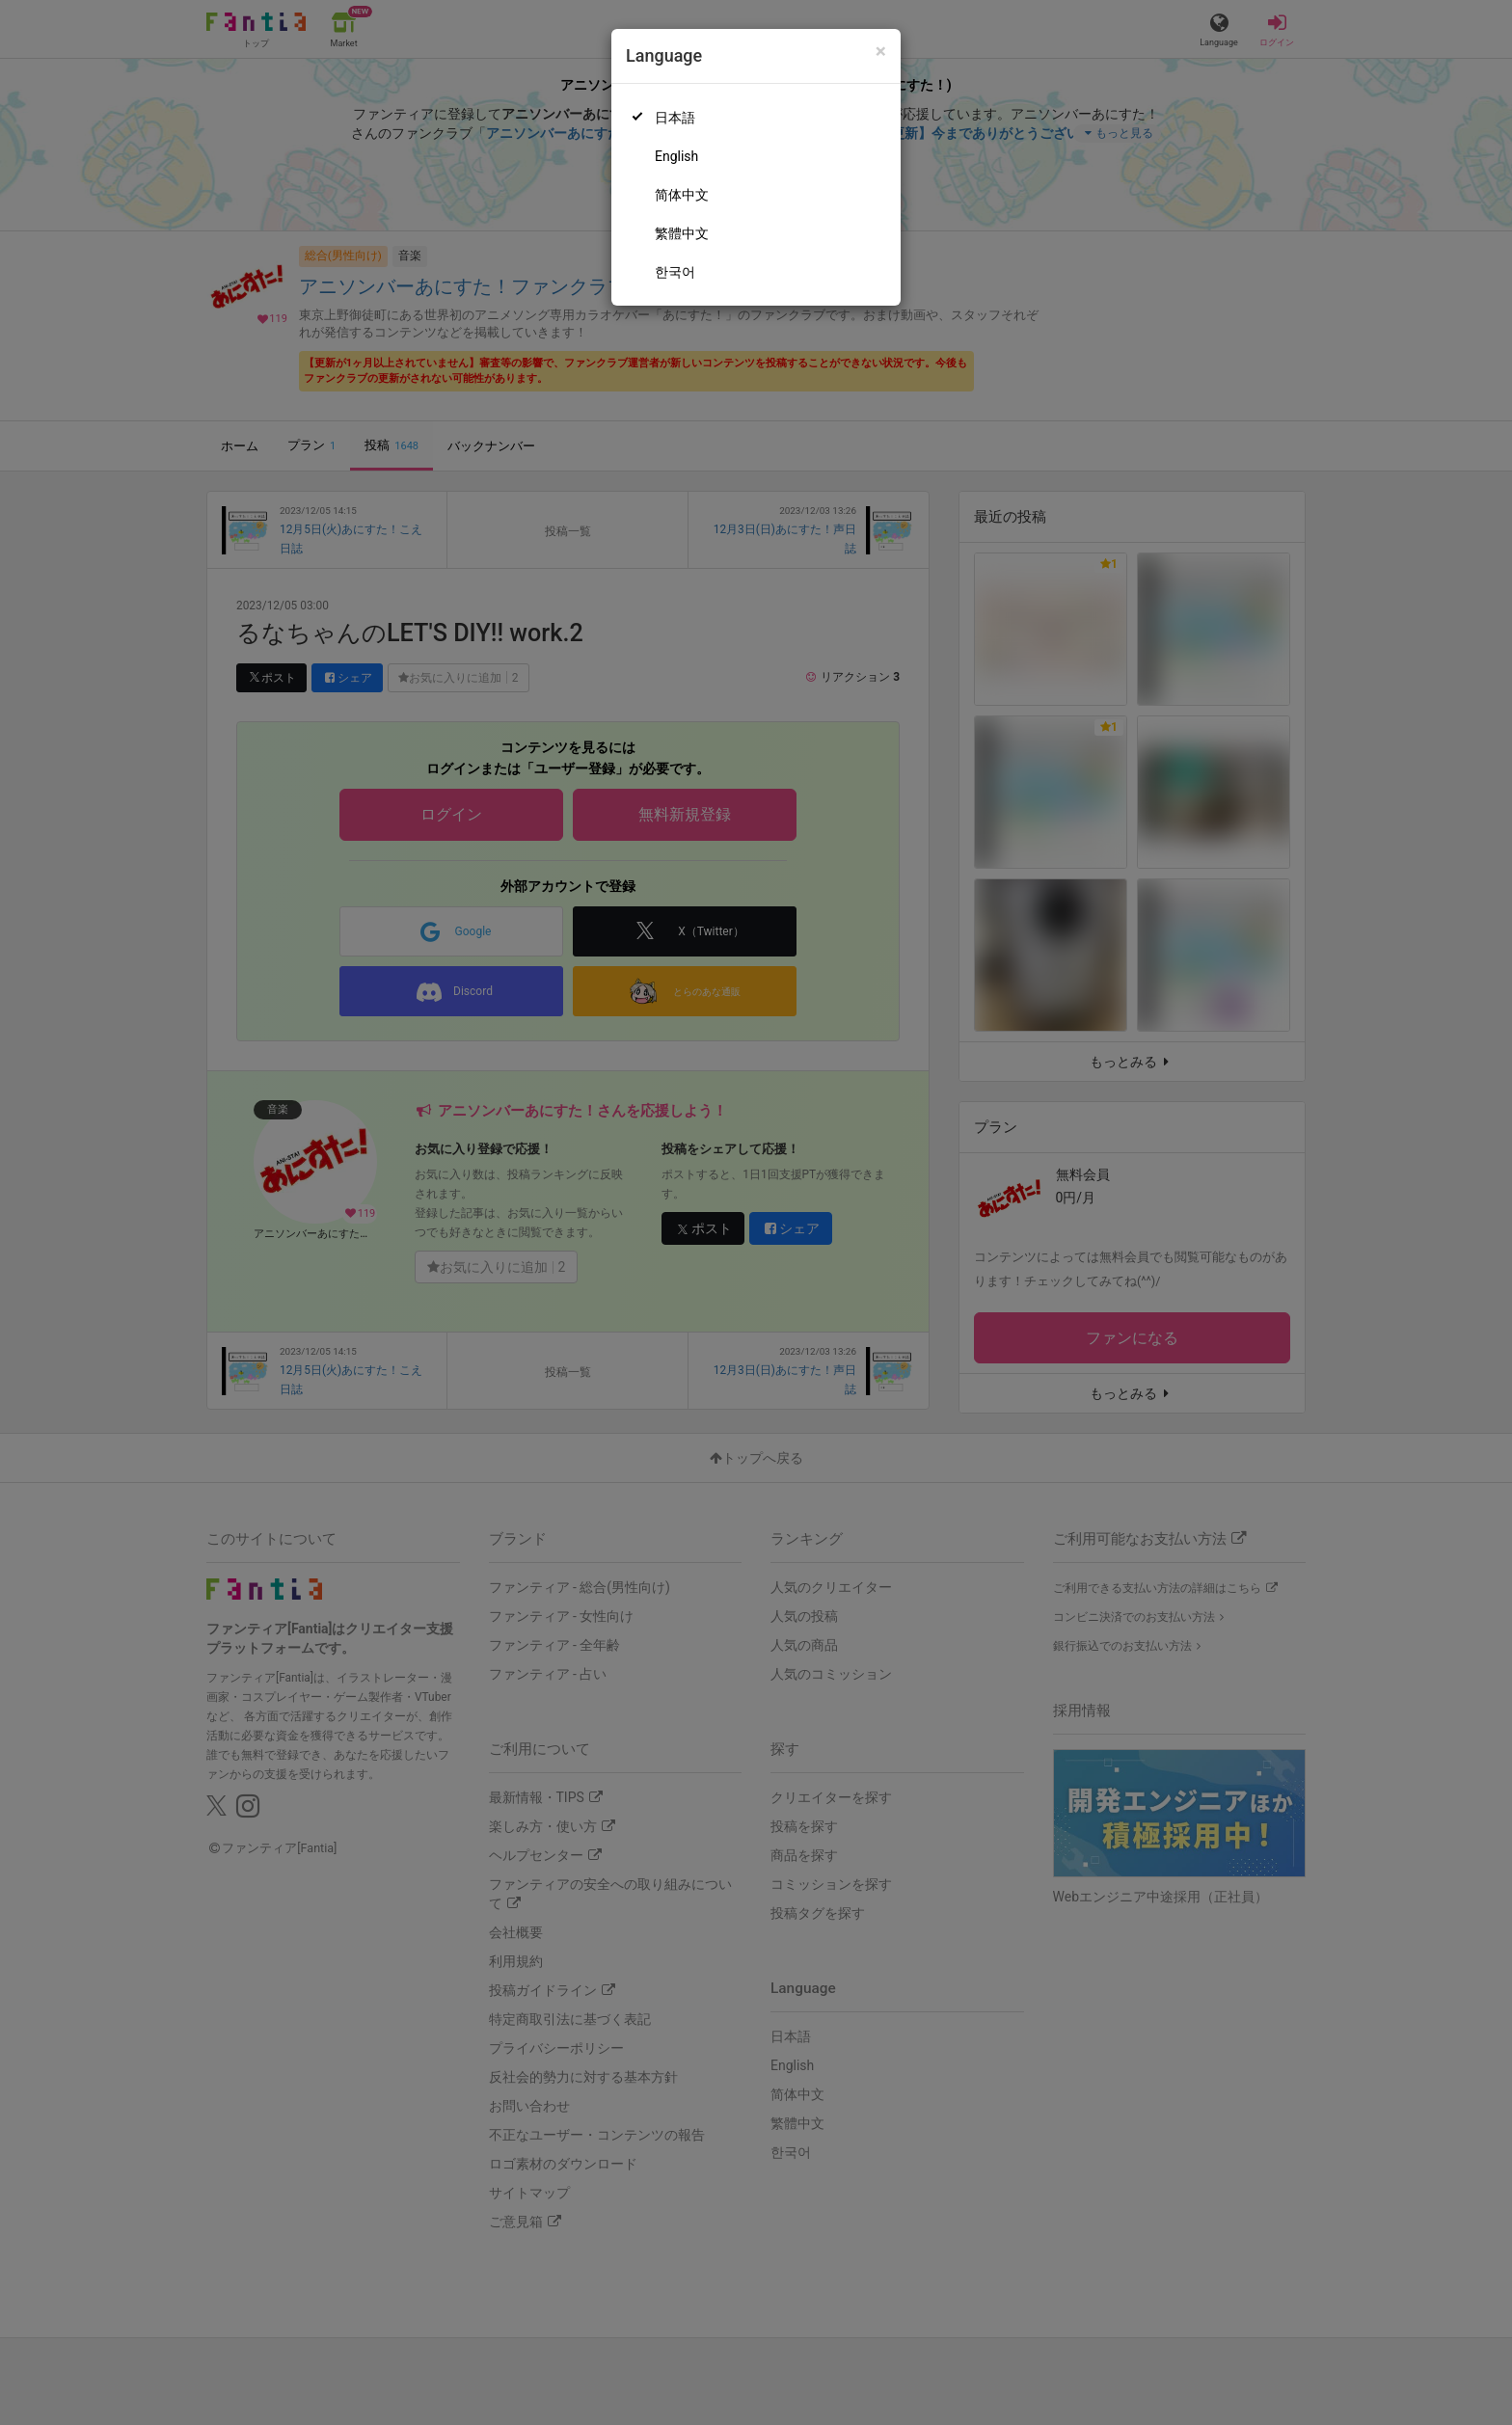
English (676, 156)
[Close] (881, 51)
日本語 (675, 117)
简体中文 (682, 194)
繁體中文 (682, 233)
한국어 (675, 272)
